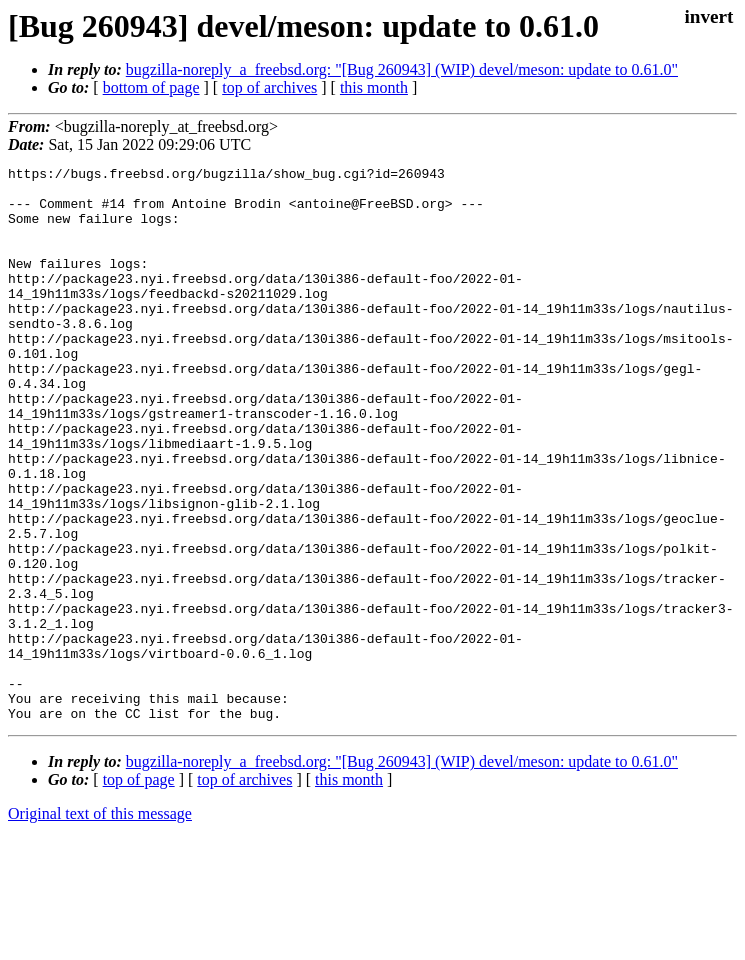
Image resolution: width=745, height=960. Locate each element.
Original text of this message (100, 924)
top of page (139, 890)
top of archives (269, 87)
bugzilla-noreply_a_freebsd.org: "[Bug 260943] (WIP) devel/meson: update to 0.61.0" (402, 69)
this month (374, 87)
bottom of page (151, 87)
